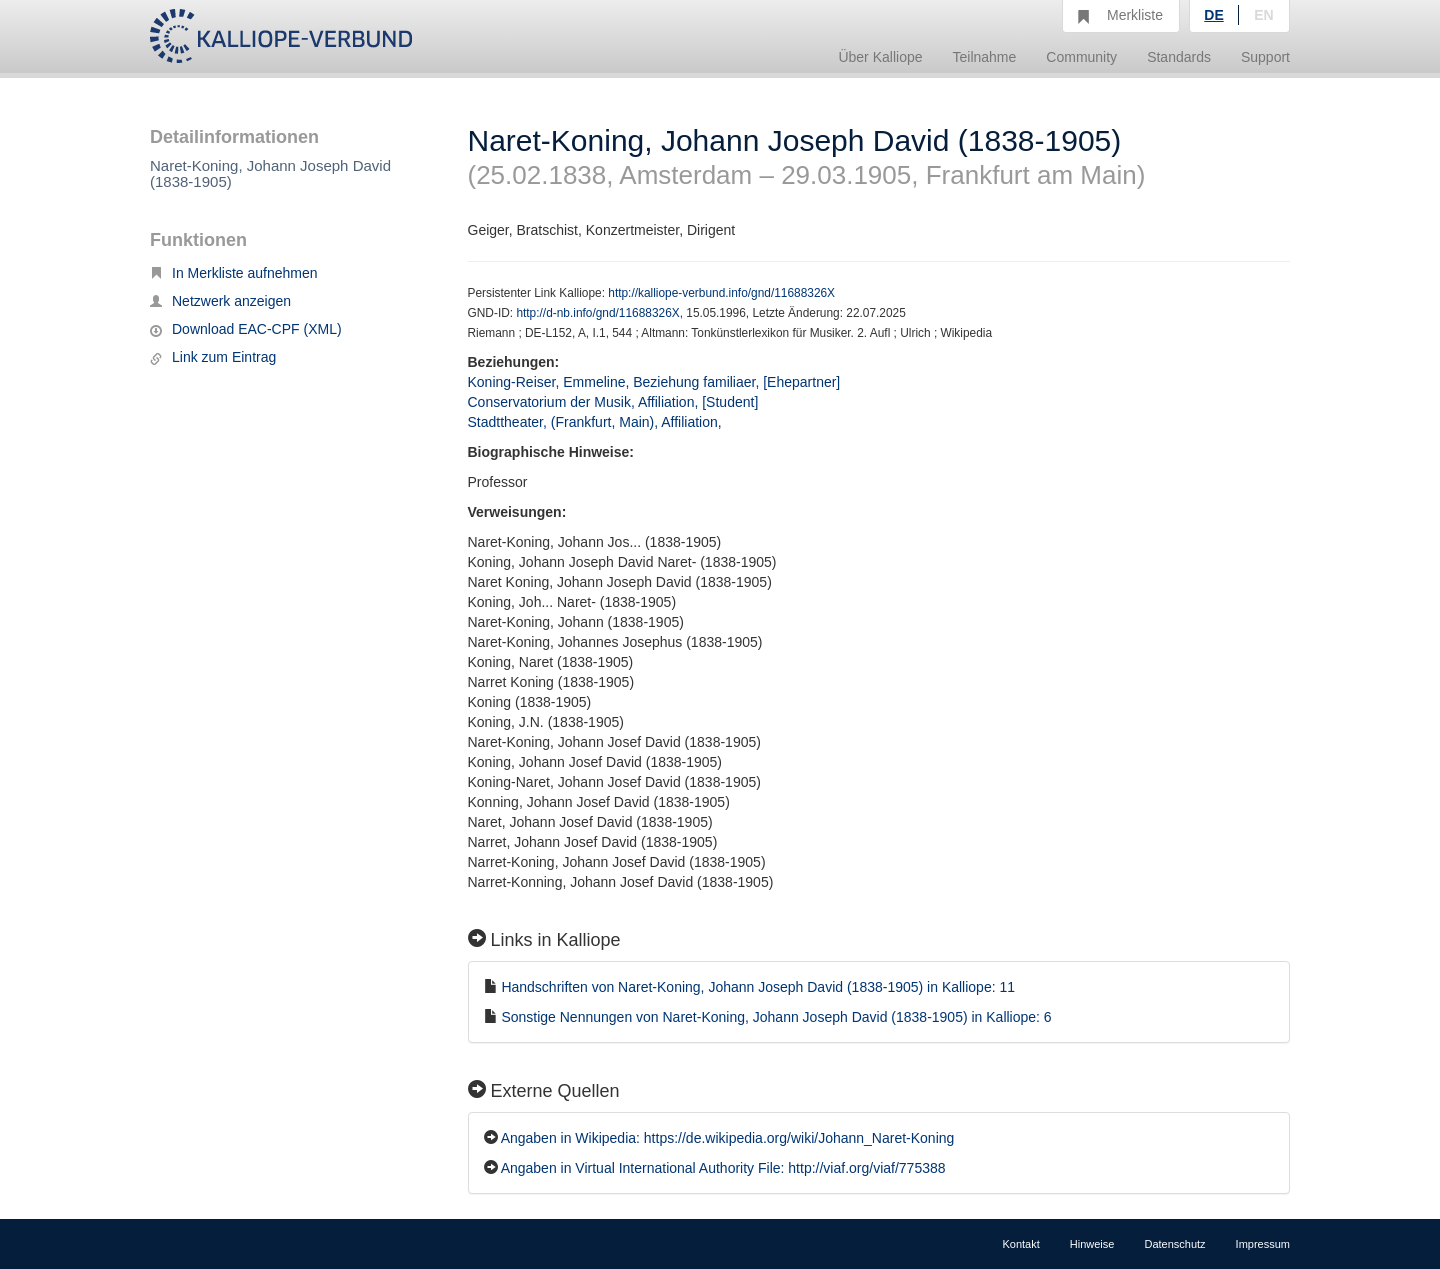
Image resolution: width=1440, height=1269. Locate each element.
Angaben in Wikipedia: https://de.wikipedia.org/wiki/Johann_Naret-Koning (728, 1138)
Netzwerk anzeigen (220, 301)
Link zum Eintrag (213, 357)
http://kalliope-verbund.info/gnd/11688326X (721, 293)
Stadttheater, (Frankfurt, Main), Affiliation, (597, 422)
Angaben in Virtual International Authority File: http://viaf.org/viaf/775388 (723, 1168)
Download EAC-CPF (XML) (246, 329)
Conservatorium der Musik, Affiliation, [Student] (613, 402)
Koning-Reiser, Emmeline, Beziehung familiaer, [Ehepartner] (654, 382)
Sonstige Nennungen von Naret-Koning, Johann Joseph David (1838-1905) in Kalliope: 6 (776, 1017)
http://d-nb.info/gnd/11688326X (597, 313)
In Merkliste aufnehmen (234, 273)
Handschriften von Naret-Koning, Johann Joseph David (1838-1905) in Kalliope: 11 (758, 987)
